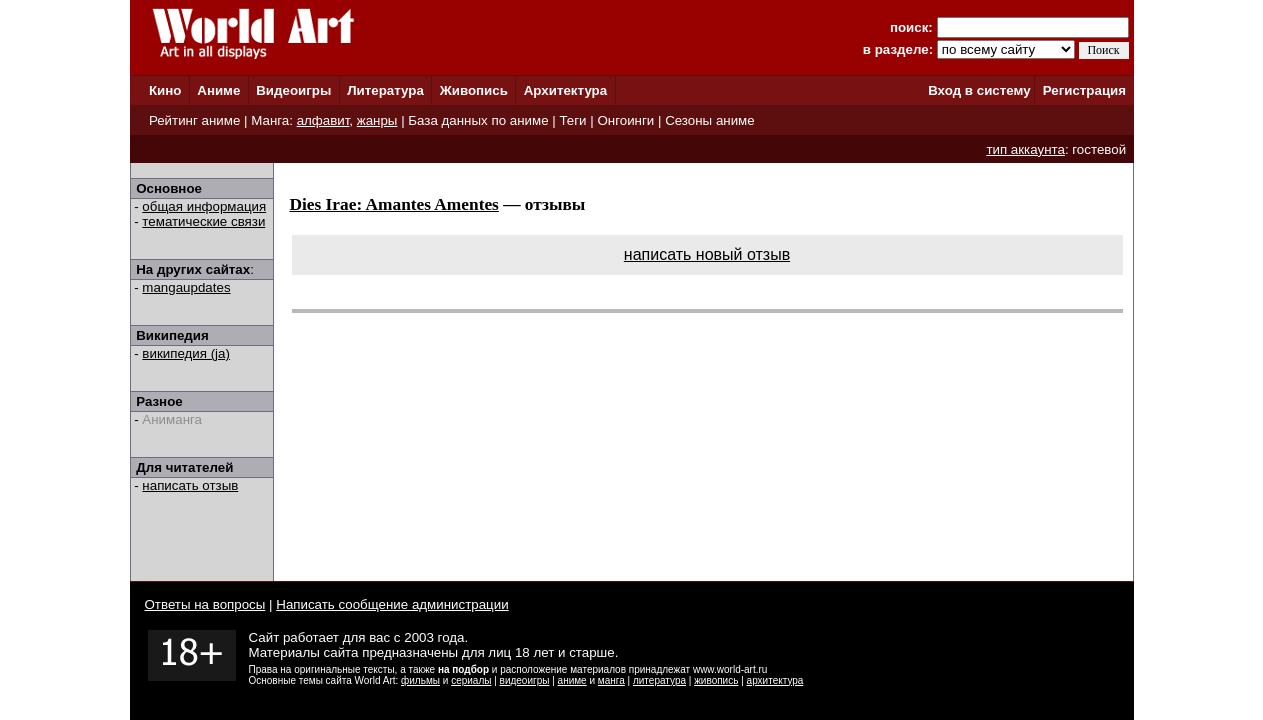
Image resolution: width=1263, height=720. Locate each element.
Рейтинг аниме (194, 120)
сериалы (471, 680)
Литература (385, 90)
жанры (377, 120)
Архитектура (565, 90)
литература (659, 680)
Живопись (474, 90)
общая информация (204, 206)
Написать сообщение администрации (392, 604)
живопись (716, 680)
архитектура (775, 680)
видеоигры (525, 680)
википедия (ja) (186, 353)
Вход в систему (979, 90)
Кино (165, 90)
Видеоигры (293, 90)
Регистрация (1084, 90)
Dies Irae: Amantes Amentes (394, 204)
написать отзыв (190, 485)
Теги (572, 120)
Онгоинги (625, 120)
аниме (572, 680)
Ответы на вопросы (205, 604)
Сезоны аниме (710, 120)
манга (611, 680)
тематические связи (203, 221)
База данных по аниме (478, 120)
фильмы (420, 680)
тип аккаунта (1025, 149)
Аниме (218, 90)
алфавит (323, 120)
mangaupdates (186, 287)
